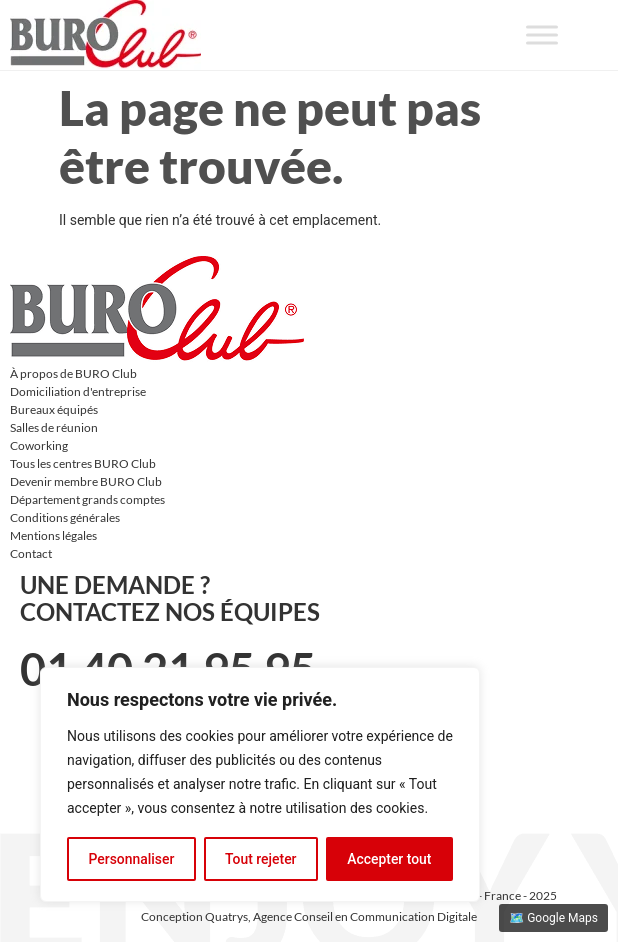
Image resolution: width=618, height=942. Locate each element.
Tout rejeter (261, 859)
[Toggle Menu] (542, 34)
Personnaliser (131, 859)
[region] (260, 785)
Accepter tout (389, 859)
